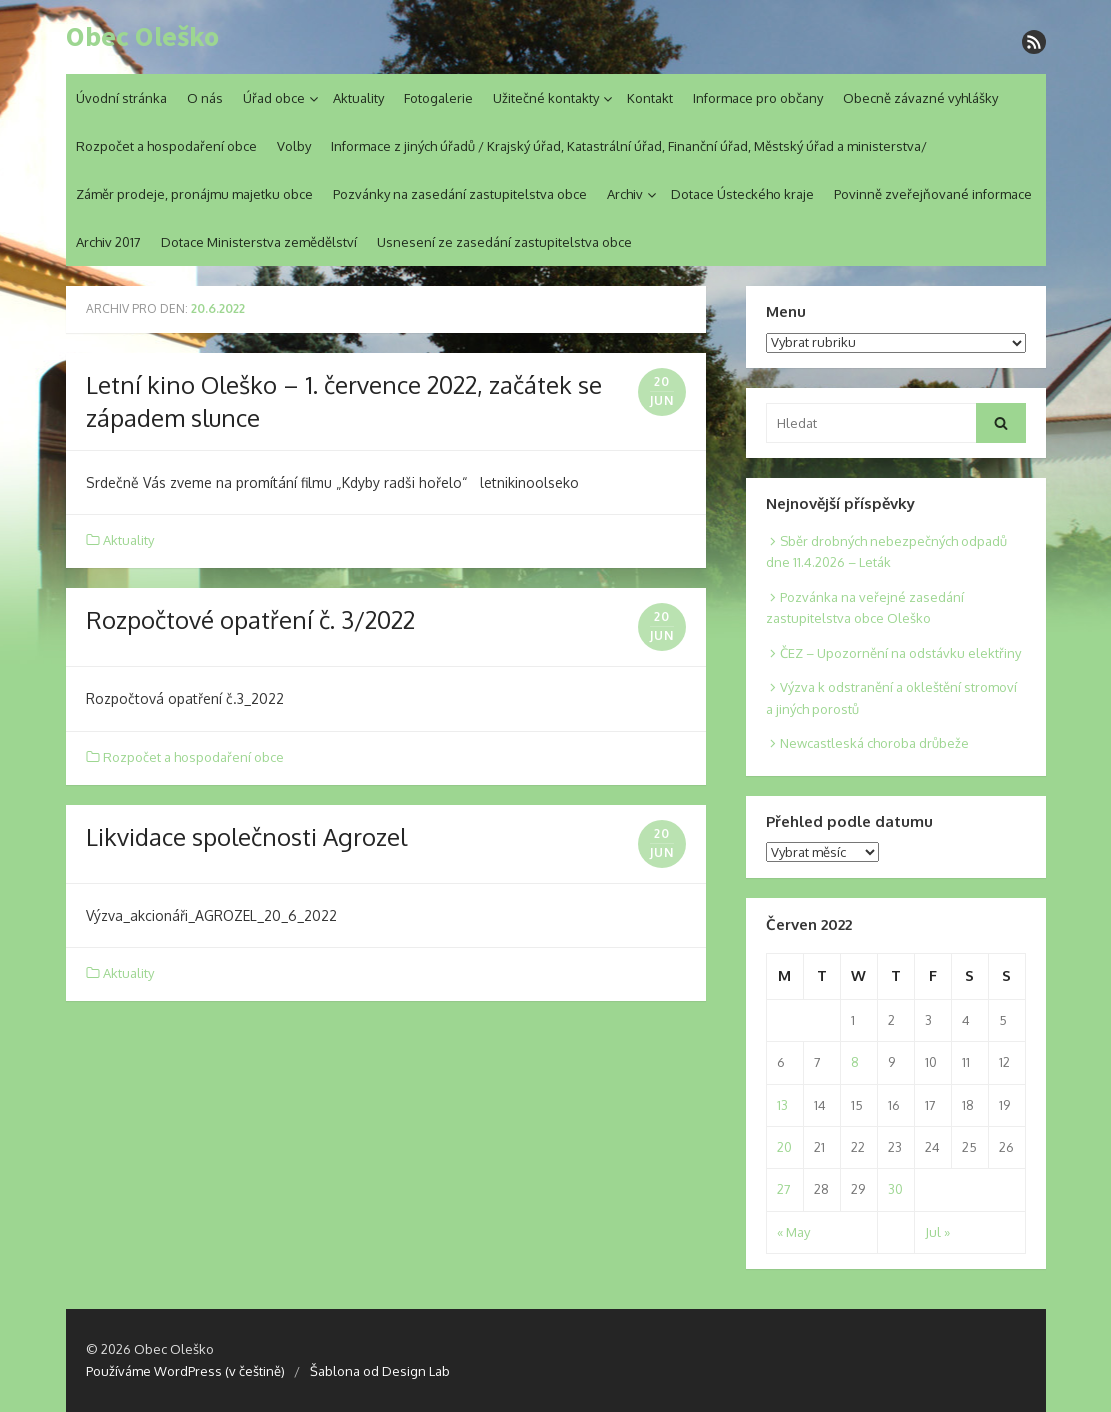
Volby (294, 146)
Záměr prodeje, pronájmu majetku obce (194, 194)
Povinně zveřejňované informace (933, 194)
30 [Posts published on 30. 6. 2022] (895, 1189)
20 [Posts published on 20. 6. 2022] (784, 1147)
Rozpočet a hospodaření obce (166, 146)
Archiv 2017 (108, 242)
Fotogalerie (438, 98)
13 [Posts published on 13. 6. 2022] (782, 1105)
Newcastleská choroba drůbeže (874, 743)
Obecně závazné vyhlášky (920, 98)
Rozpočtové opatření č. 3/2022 (250, 619)
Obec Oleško (142, 37)
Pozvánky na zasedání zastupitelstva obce (460, 194)
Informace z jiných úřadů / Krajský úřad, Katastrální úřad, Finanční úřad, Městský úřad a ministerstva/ (629, 146)
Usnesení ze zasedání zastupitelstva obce (504, 242)
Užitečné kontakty (546, 98)
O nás (205, 98)
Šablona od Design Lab (380, 1371)
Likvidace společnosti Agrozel (246, 836)
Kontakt (650, 98)
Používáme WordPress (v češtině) (185, 1371)
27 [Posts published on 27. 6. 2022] (784, 1189)
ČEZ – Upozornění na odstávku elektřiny (900, 653)
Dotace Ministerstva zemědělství (259, 242)
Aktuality (358, 98)
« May (793, 1232)
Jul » (937, 1232)
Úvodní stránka (121, 98)
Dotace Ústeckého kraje (742, 194)
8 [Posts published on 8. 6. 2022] (855, 1062)
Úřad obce (274, 98)
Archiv (625, 194)
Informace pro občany (758, 98)
